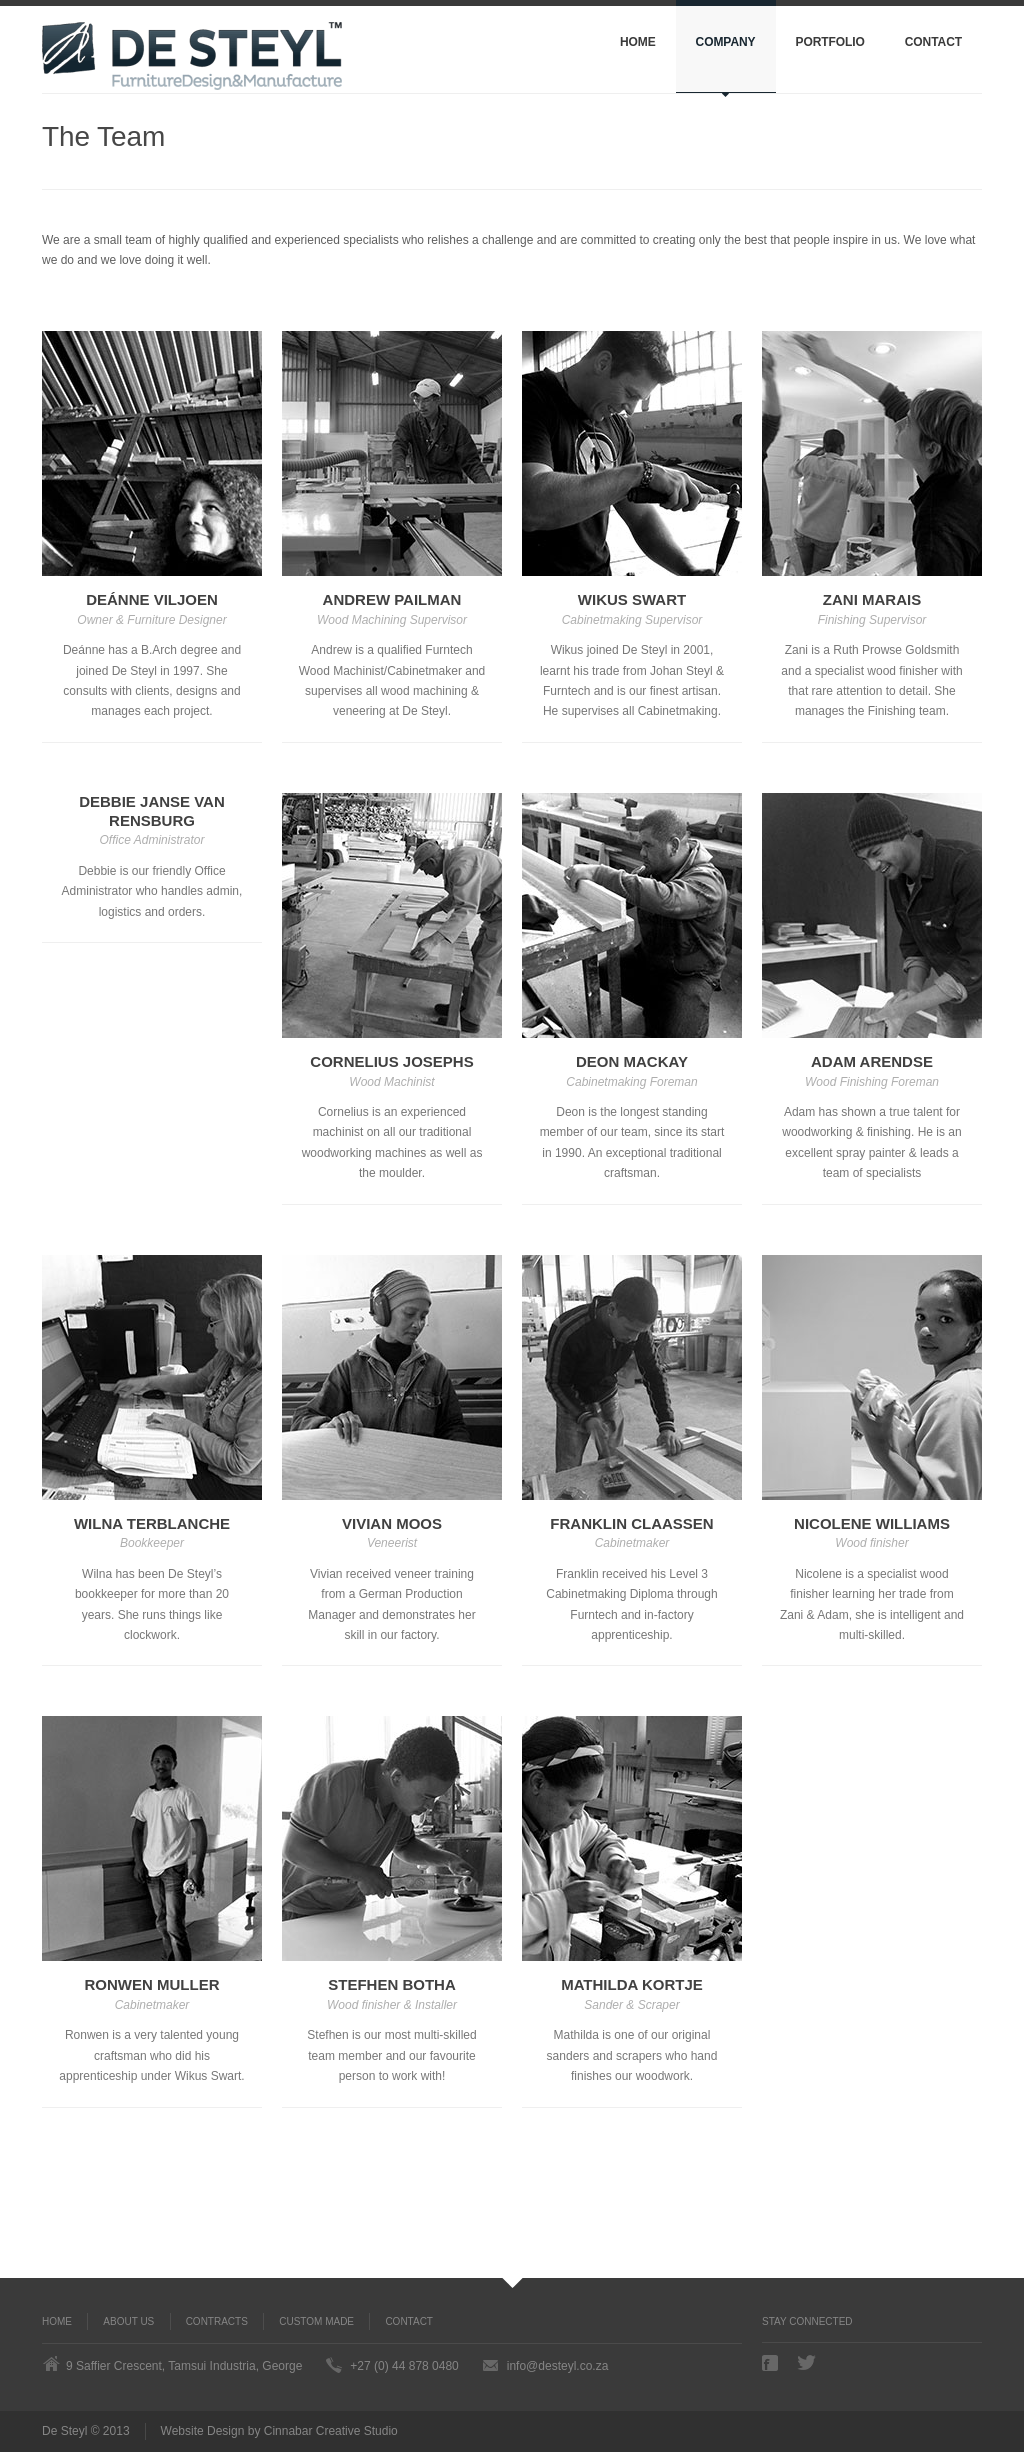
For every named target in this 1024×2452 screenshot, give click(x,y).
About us (128, 2321)
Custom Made (316, 2321)
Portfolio (830, 42)
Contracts (217, 2321)
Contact (933, 42)
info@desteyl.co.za (558, 2366)
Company (726, 42)
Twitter (807, 2362)
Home (638, 42)
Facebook (772, 2363)
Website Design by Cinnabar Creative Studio (279, 2431)
